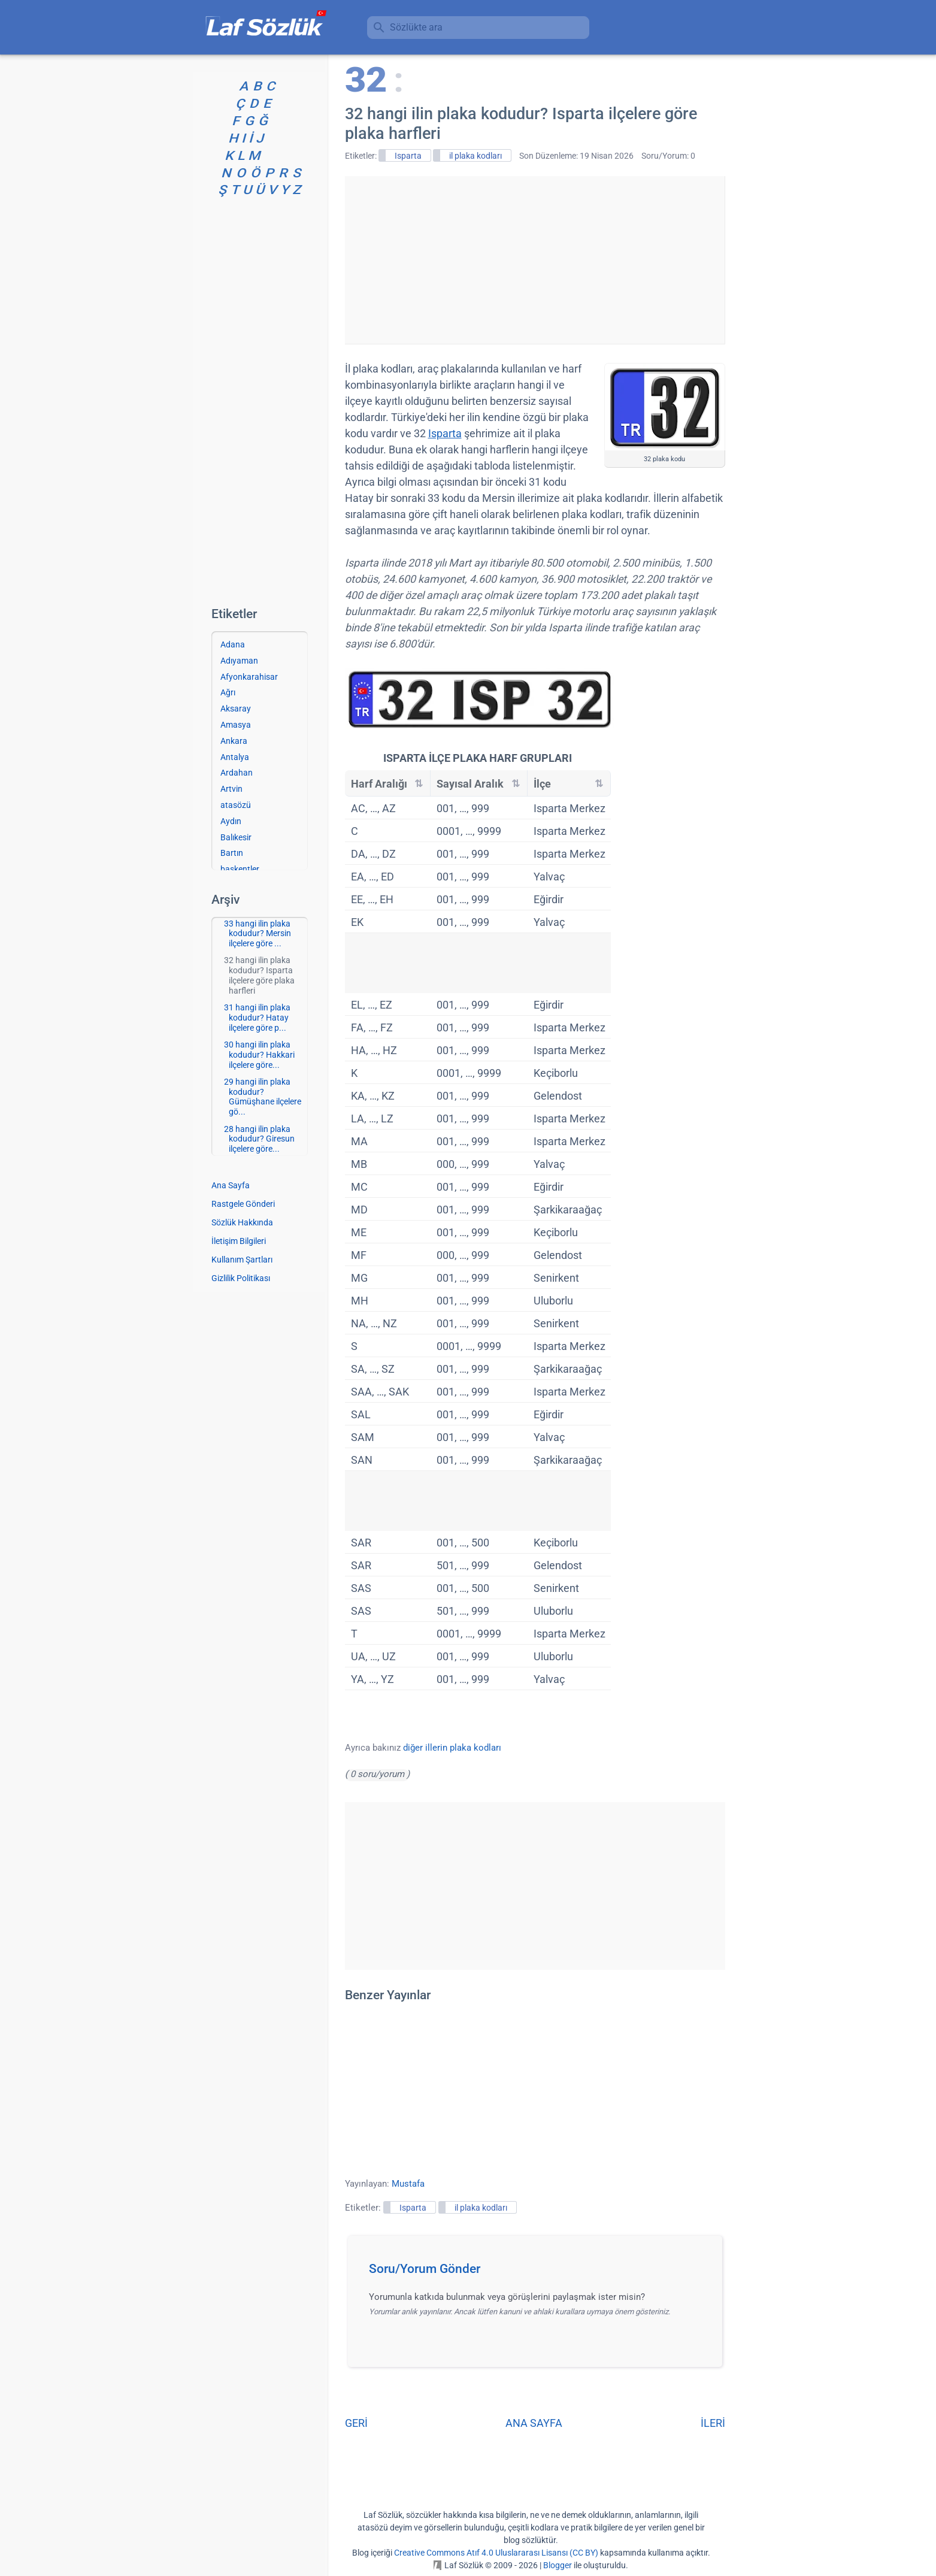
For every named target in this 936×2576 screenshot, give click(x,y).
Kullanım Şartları (241, 1259)
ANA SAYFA (533, 2423)
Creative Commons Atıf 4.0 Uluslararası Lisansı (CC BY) (496, 2552)
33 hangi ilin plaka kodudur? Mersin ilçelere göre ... (257, 934)
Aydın (230, 821)
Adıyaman (239, 660)
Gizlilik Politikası (240, 1278)
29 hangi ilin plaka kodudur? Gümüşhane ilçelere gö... (262, 1096)
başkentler (239, 869)
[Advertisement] (535, 260)
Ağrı (227, 692)
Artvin (231, 789)
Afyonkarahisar (249, 677)
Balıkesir (236, 837)
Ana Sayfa (230, 1185)
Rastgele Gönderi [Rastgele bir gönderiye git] (243, 1204)
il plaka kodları (475, 156)
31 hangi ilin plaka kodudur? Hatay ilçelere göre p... (257, 1018)
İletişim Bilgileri (238, 1241)
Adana (232, 644)
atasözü (235, 805)
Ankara (233, 741)
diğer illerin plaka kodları (452, 1747)
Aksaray (235, 708)
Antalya (234, 757)
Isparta (408, 156)
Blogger (557, 2565)
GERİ (356, 2423)
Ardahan (236, 772)
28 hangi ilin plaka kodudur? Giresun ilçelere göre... (259, 1139)
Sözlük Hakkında (242, 1222)
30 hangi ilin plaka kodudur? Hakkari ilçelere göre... (259, 1055)
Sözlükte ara (416, 27)
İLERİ (713, 2423)
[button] (539, 2272)
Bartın (231, 853)
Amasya (235, 724)
